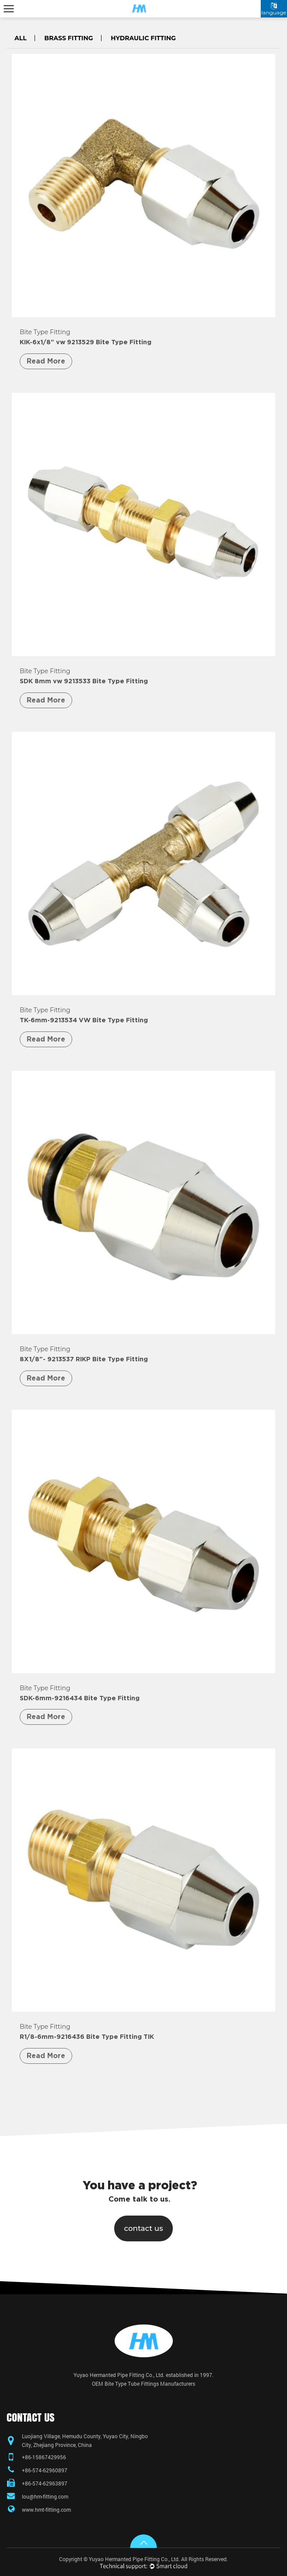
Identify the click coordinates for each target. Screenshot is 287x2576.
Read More (46, 361)
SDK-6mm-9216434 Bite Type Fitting (80, 1698)
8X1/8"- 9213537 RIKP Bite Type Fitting (84, 1359)
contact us (143, 2228)
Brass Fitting (68, 38)
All (20, 38)
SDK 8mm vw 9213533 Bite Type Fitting (84, 681)
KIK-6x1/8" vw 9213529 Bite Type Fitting (85, 342)
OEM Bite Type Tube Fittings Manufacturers (143, 2383)
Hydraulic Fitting (143, 38)
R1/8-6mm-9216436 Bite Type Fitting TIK (87, 2037)
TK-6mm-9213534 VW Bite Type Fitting (84, 1020)
